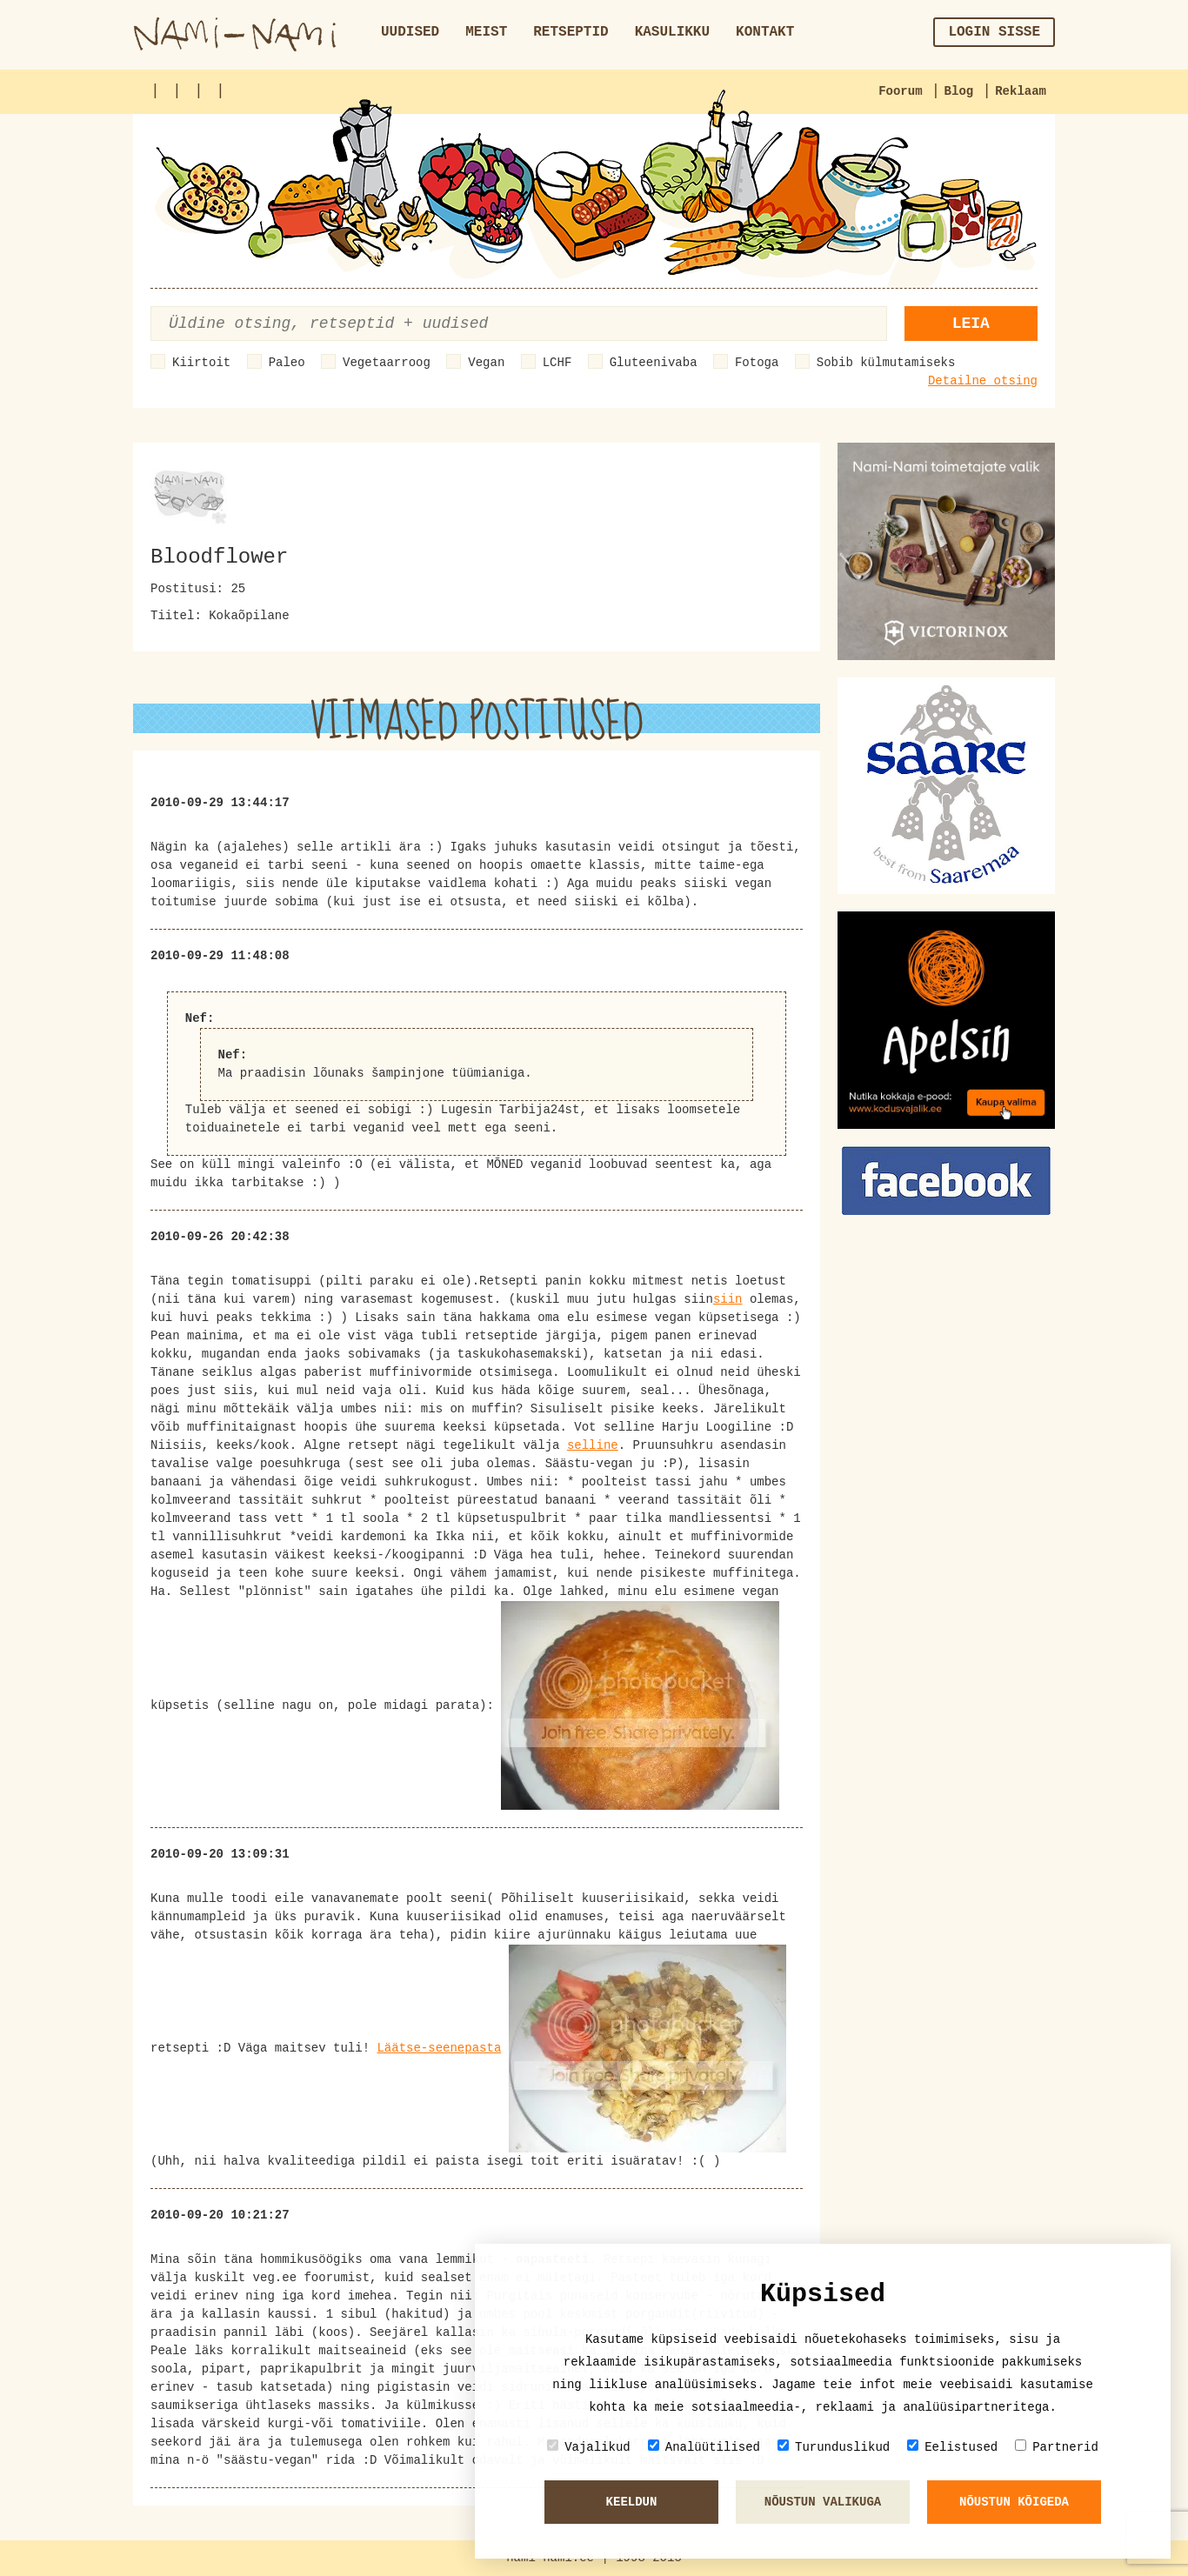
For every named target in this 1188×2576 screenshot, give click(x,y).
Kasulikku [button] (672, 32)
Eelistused (952, 2446)
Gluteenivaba (653, 363)
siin (728, 1299)
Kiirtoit (201, 363)
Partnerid (1056, 2446)
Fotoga (756, 363)
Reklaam (1020, 91)
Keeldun (631, 2502)
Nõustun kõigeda (1014, 2502)
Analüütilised (704, 2446)
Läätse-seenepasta (439, 2048)
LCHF (557, 363)
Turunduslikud (834, 2446)
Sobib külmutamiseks (886, 363)
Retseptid (570, 32)
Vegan (486, 363)
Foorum (900, 91)
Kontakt (765, 32)
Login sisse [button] (994, 32)
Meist (486, 32)
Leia (971, 323)
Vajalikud (589, 2446)
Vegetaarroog (386, 363)
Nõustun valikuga (822, 2502)
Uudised (410, 32)
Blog (959, 91)
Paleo (287, 363)
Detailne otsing (983, 381)
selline (592, 1445)
